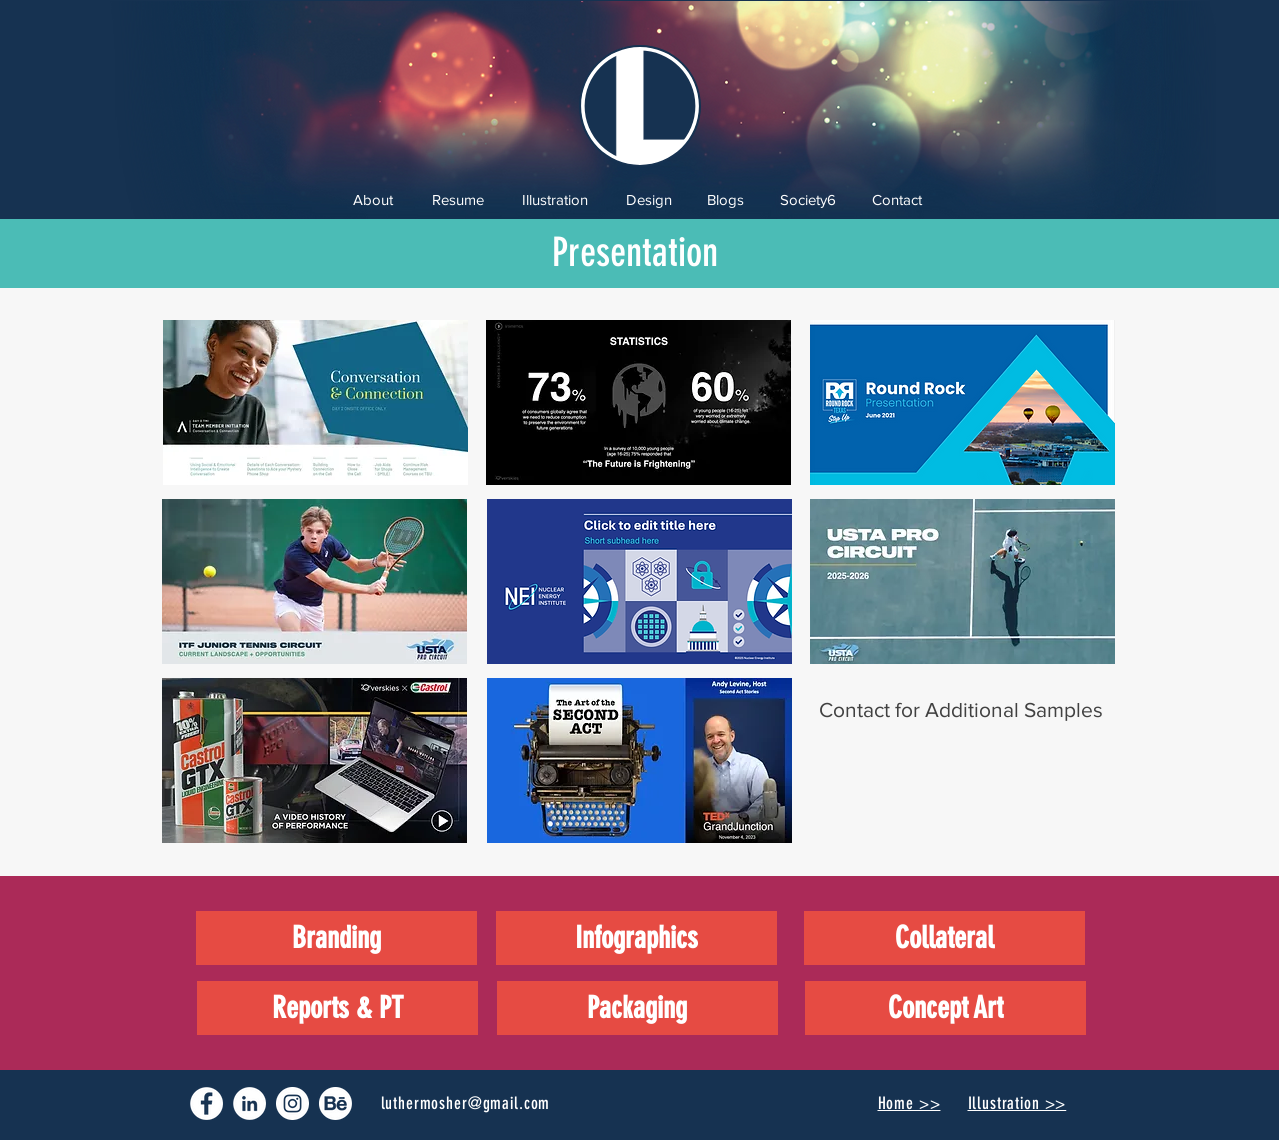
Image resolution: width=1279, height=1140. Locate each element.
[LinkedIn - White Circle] (249, 1103)
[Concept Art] (945, 1008)
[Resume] (458, 199)
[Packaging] (637, 1008)
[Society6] (808, 199)
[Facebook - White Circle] (206, 1103)
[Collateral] (944, 938)
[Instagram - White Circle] (292, 1103)
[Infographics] (636, 938)
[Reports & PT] (337, 1008)
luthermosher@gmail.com (466, 1103)
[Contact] (897, 199)
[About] (373, 199)
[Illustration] (555, 199)
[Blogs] (725, 199)
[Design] (649, 199)
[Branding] (336, 938)
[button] (315, 402)
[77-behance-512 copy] (335, 1103)
